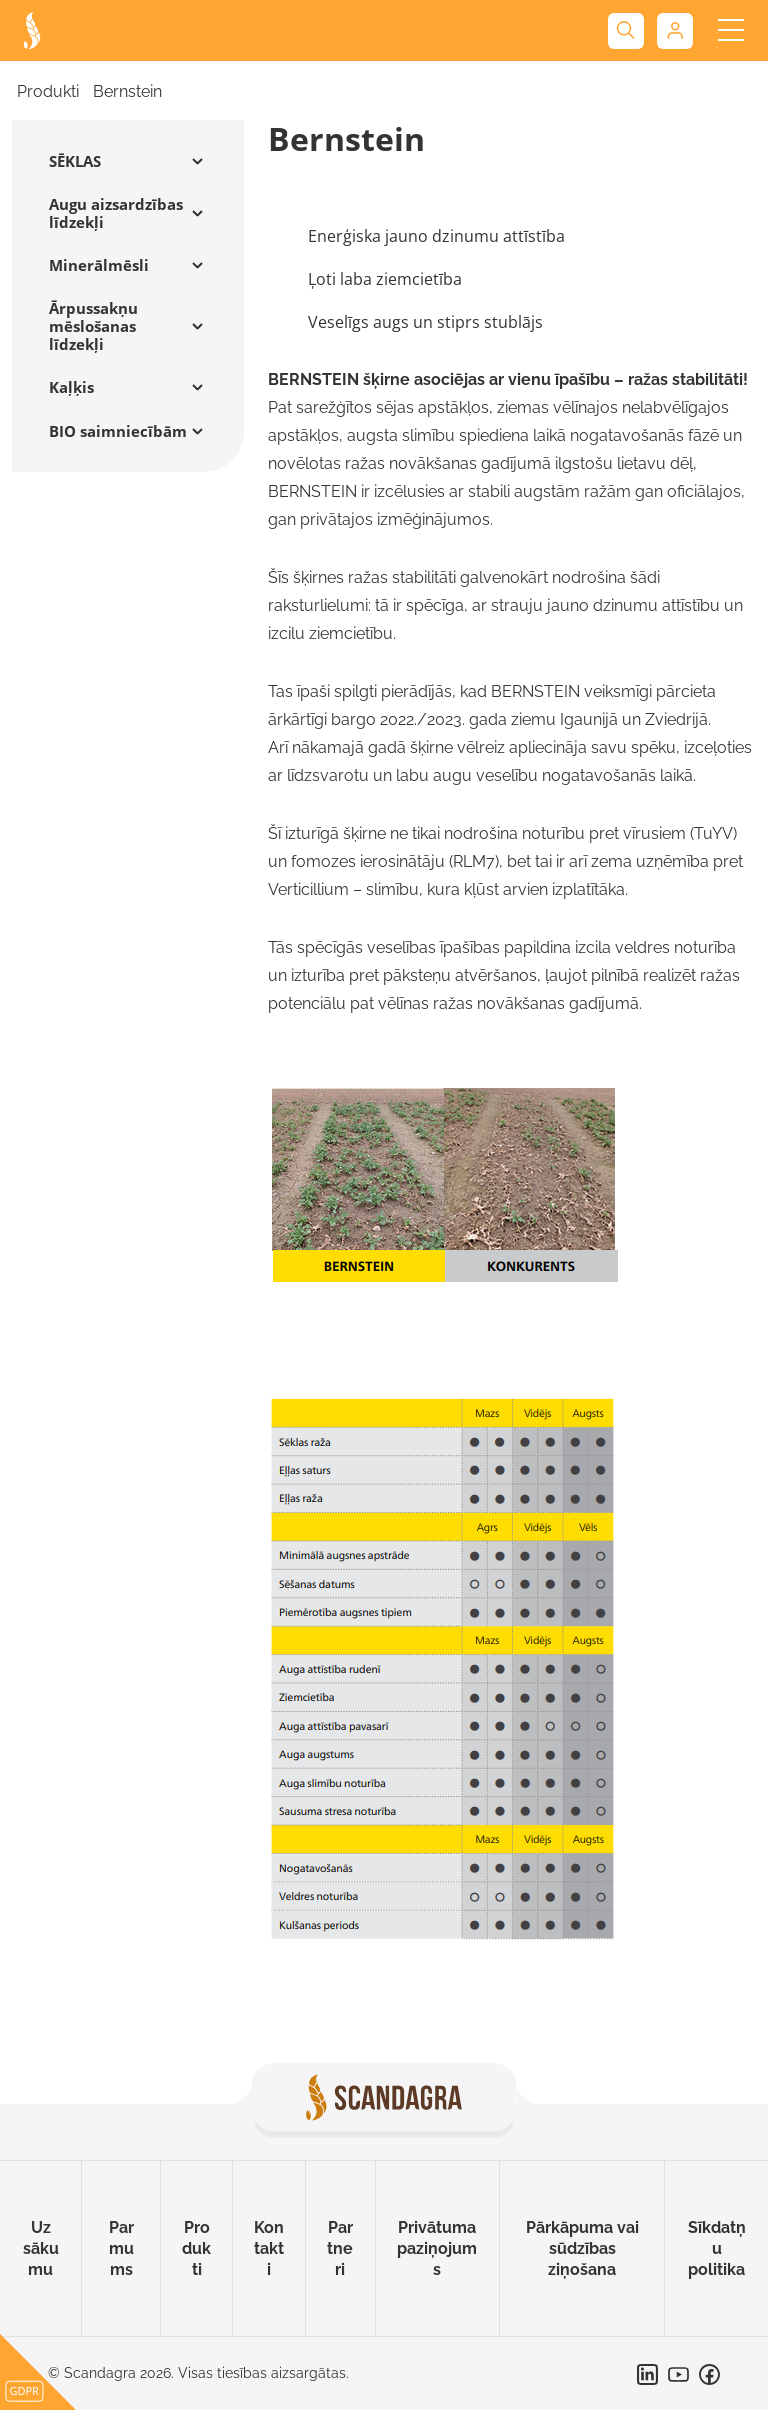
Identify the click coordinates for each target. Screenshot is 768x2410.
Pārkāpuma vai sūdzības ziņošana (582, 2248)
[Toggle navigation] (730, 30)
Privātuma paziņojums (437, 2248)
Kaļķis (71, 387)
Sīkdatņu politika (717, 2248)
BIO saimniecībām (118, 431)
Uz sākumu (41, 2248)
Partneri (340, 2248)
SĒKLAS (75, 161)
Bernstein (127, 91)
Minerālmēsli (99, 265)
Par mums (121, 2248)
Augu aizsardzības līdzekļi (116, 213)
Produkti (48, 91)
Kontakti (269, 2248)
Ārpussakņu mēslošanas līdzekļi (93, 326)
